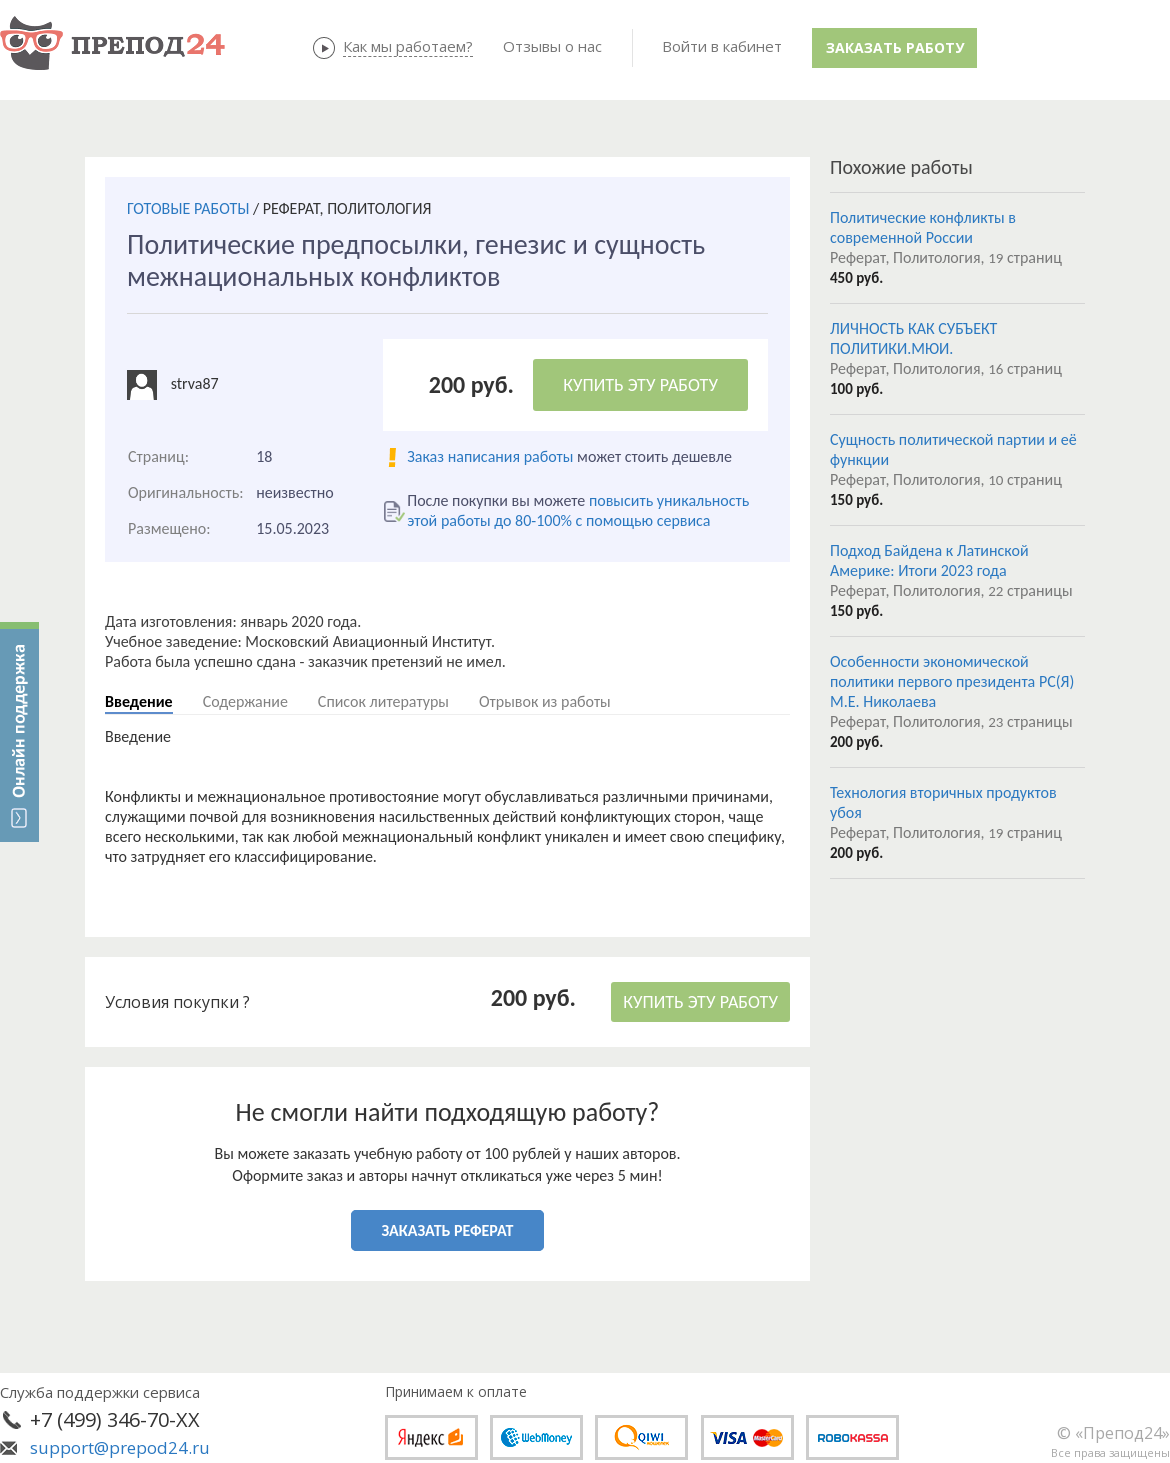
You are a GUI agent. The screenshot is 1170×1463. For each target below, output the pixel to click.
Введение (139, 701)
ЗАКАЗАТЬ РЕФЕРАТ (448, 1230)
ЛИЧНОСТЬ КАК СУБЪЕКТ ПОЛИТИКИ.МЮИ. (913, 338)
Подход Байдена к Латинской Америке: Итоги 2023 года (929, 560)
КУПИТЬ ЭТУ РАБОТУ (640, 385)
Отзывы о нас (552, 46)
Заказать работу (895, 47)
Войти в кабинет (722, 46)
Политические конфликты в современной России (923, 227)
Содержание (245, 701)
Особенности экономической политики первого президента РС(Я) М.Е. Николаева (952, 681)
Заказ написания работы (490, 456)
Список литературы (383, 701)
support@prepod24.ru (120, 1447)
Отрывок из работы (545, 701)
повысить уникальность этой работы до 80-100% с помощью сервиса (578, 510)
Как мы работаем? (408, 46)
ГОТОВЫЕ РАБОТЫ (188, 208)
